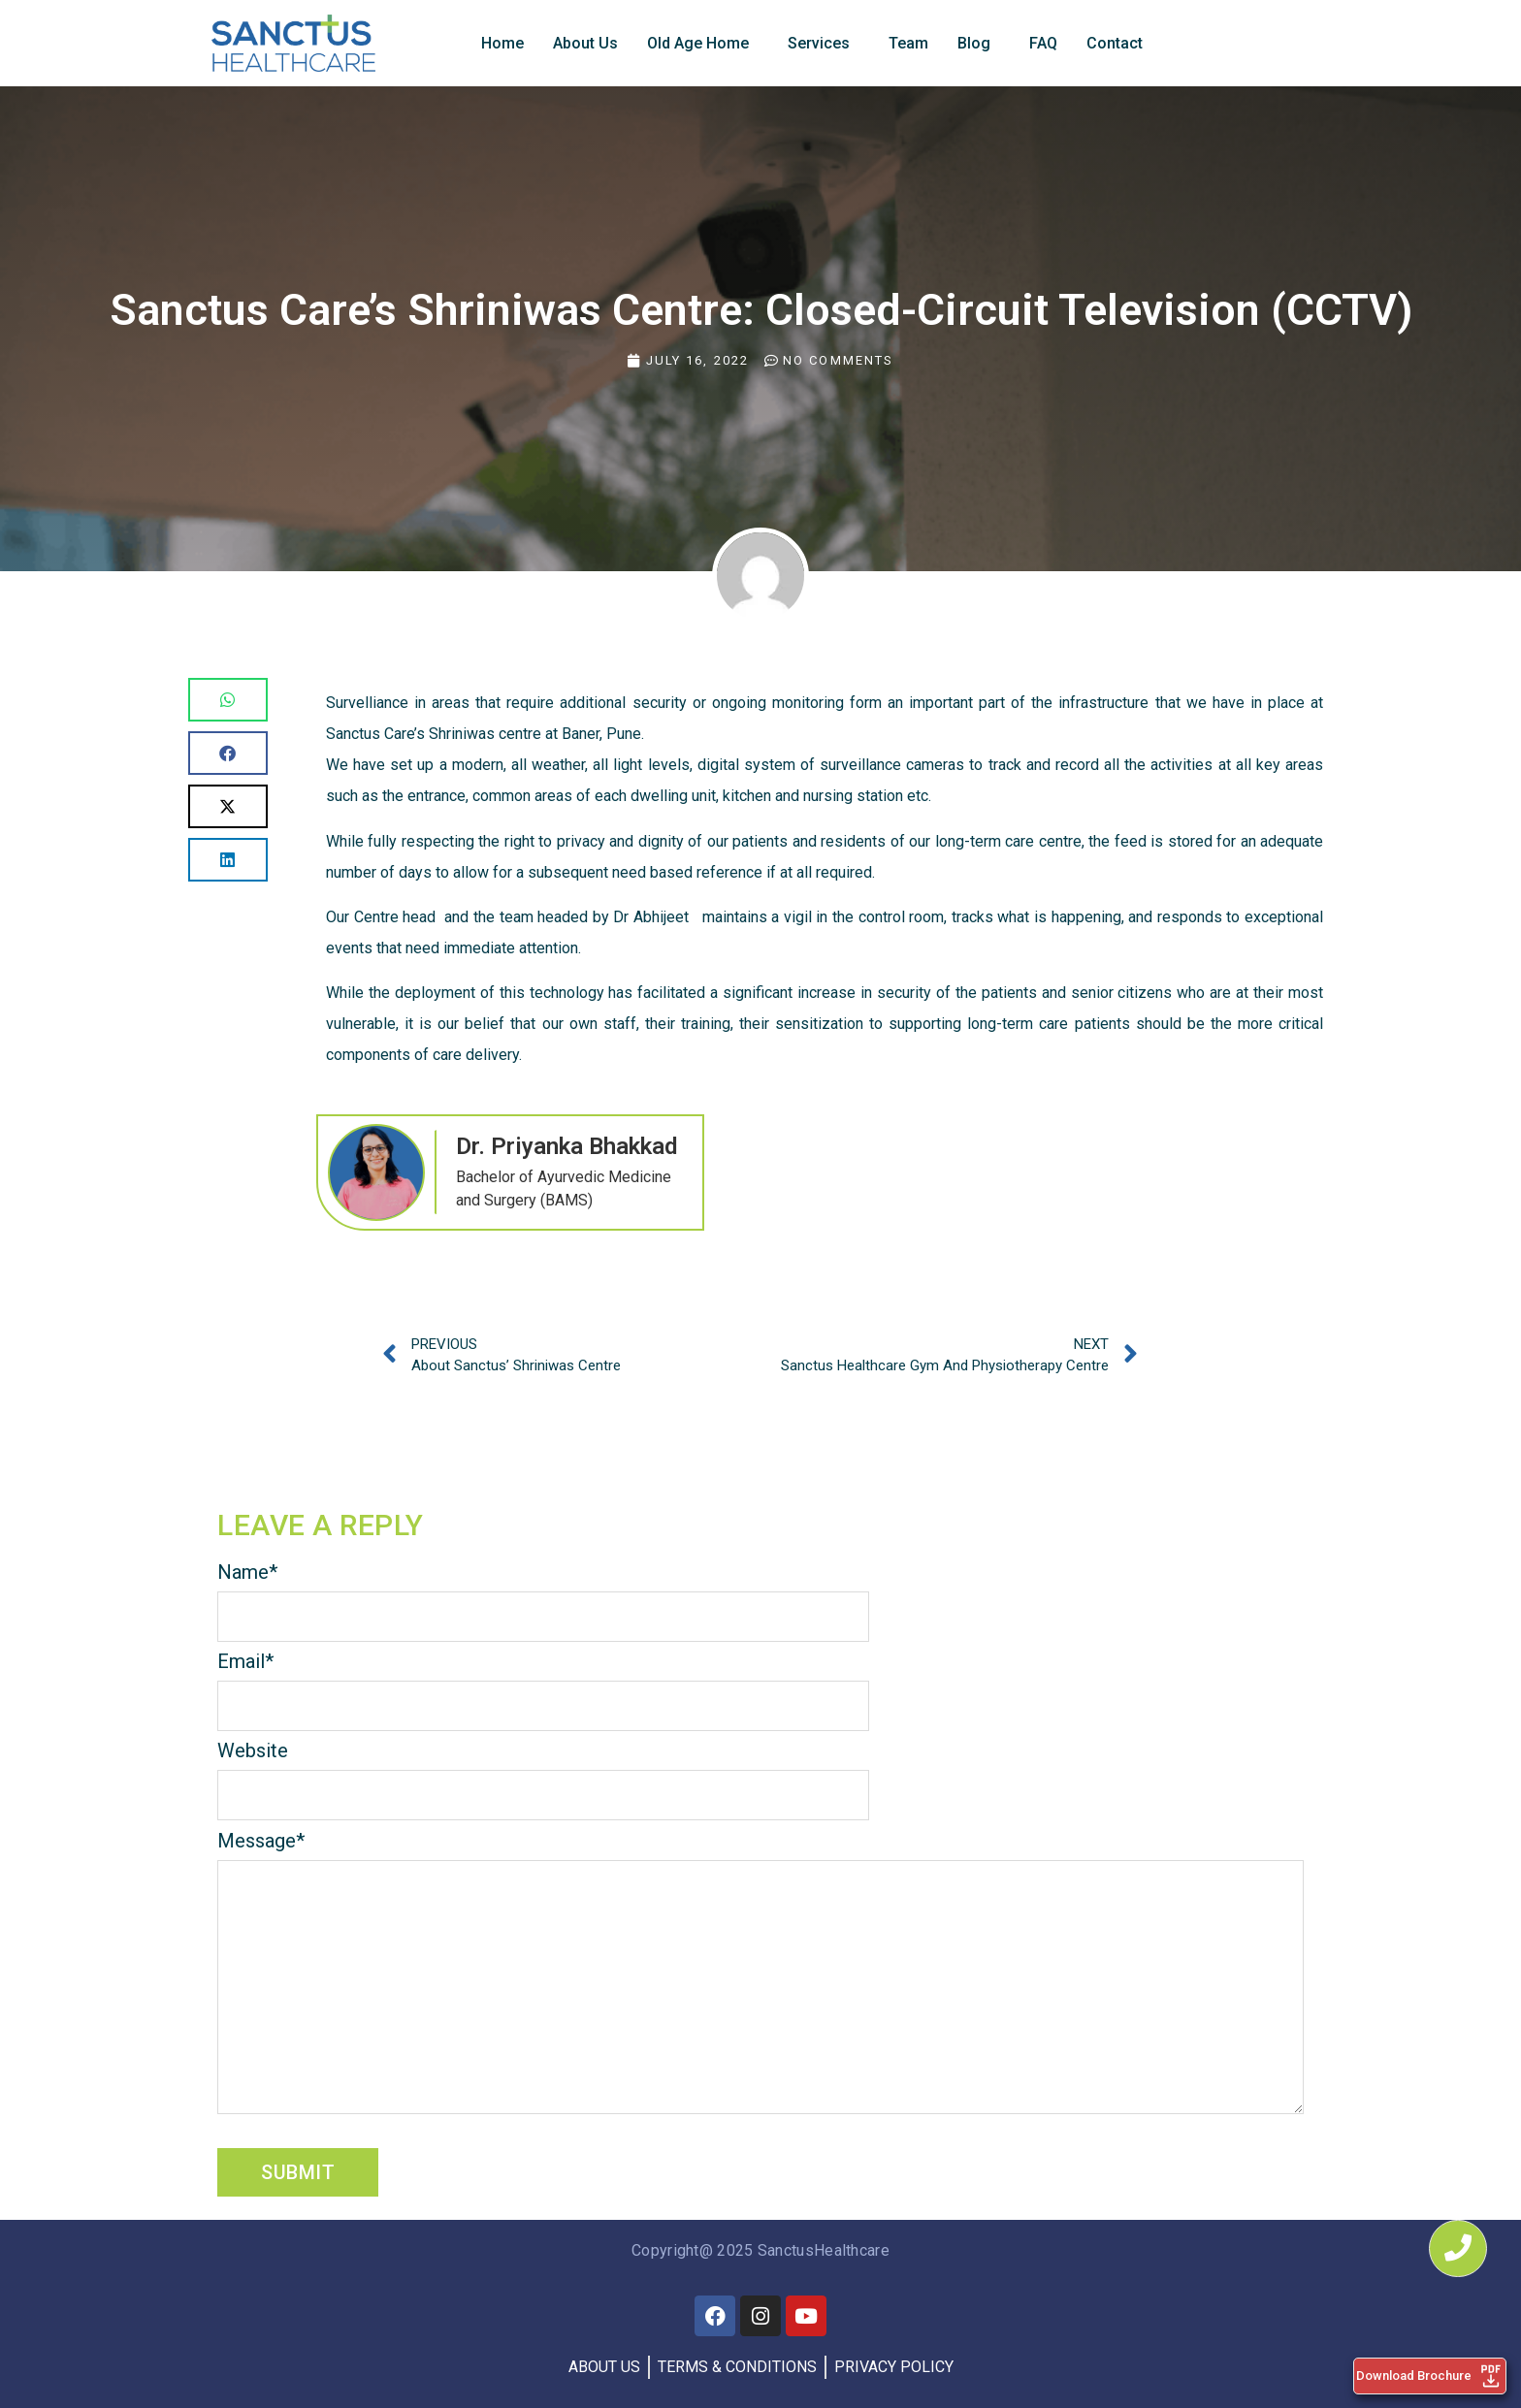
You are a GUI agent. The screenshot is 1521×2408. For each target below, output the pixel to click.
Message (261, 1840)
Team (908, 43)
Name (247, 1572)
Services (819, 43)
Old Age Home (698, 43)
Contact (1114, 43)
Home (502, 43)
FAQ (1043, 43)
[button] (228, 700)
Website (252, 1750)
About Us (585, 43)
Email (245, 1661)
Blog (973, 43)
